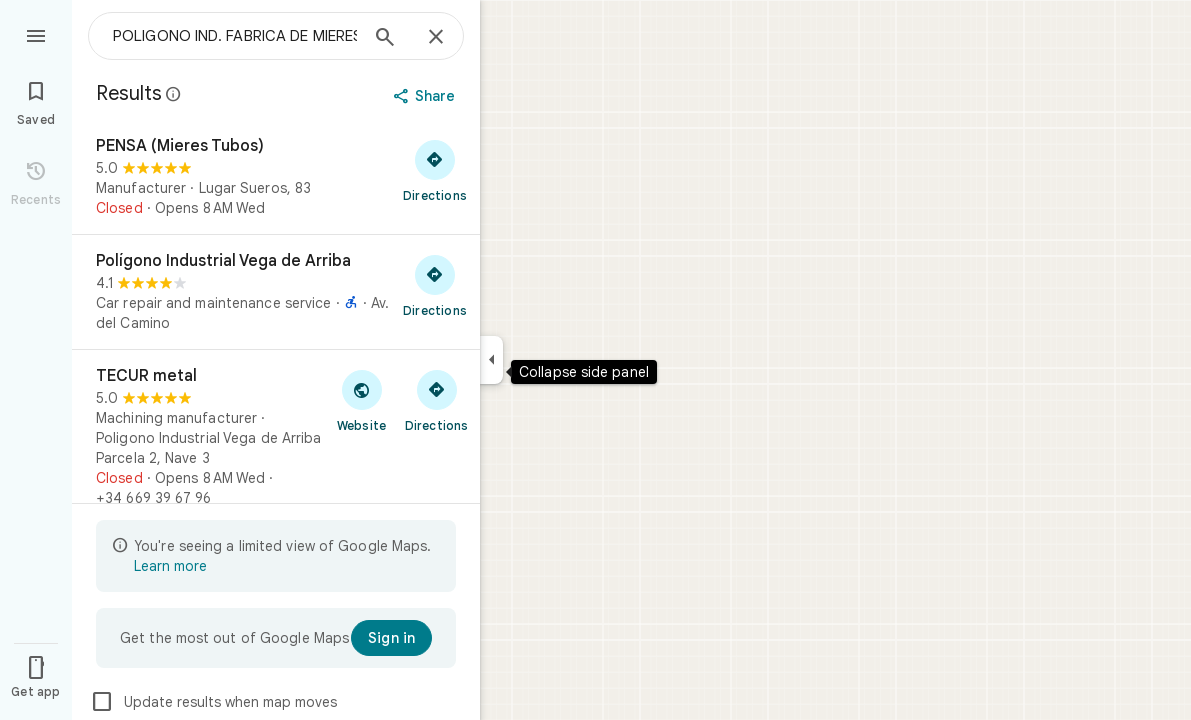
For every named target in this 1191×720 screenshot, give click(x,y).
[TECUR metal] (276, 437)
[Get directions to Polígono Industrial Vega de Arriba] (435, 285)
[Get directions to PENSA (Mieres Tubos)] (435, 170)
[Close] (436, 38)
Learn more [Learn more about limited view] (170, 566)
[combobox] (235, 36)
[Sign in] (391, 638)
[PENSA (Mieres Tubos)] (276, 177)
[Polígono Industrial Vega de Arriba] (276, 292)
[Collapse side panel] (491, 360)
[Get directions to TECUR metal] (436, 400)
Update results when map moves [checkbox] (213, 702)
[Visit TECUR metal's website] (361, 400)
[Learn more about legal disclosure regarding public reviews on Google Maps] (174, 94)
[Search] (385, 39)
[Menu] (36, 34)
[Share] (426, 96)
